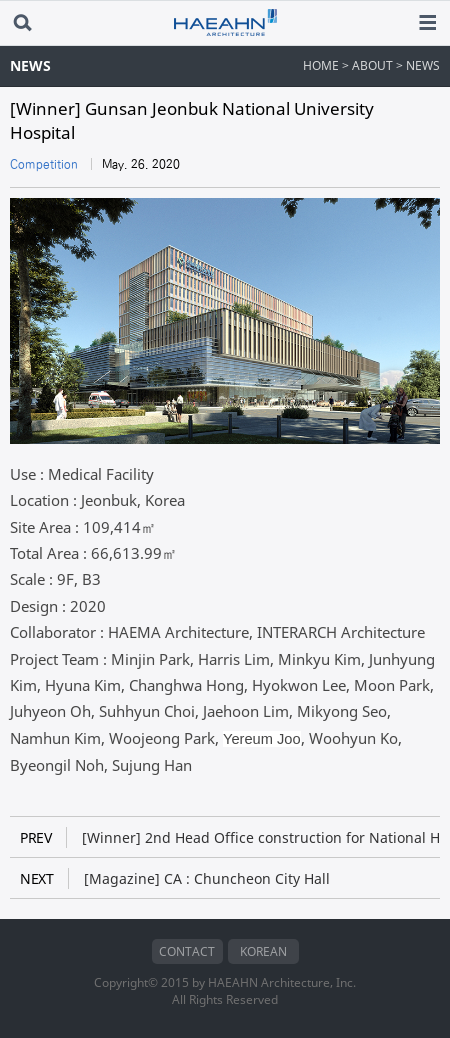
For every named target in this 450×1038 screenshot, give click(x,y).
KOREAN (263, 951)
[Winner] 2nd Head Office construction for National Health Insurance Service (230, 837)
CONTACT (187, 951)
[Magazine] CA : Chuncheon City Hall (175, 878)
